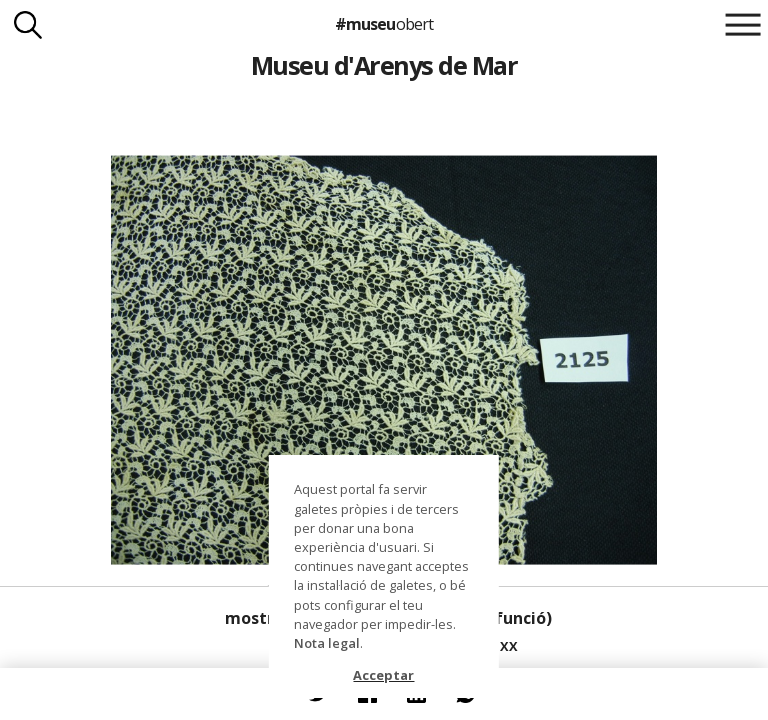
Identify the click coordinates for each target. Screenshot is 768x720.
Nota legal (327, 643)
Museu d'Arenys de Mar (384, 65)
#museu (383, 24)
